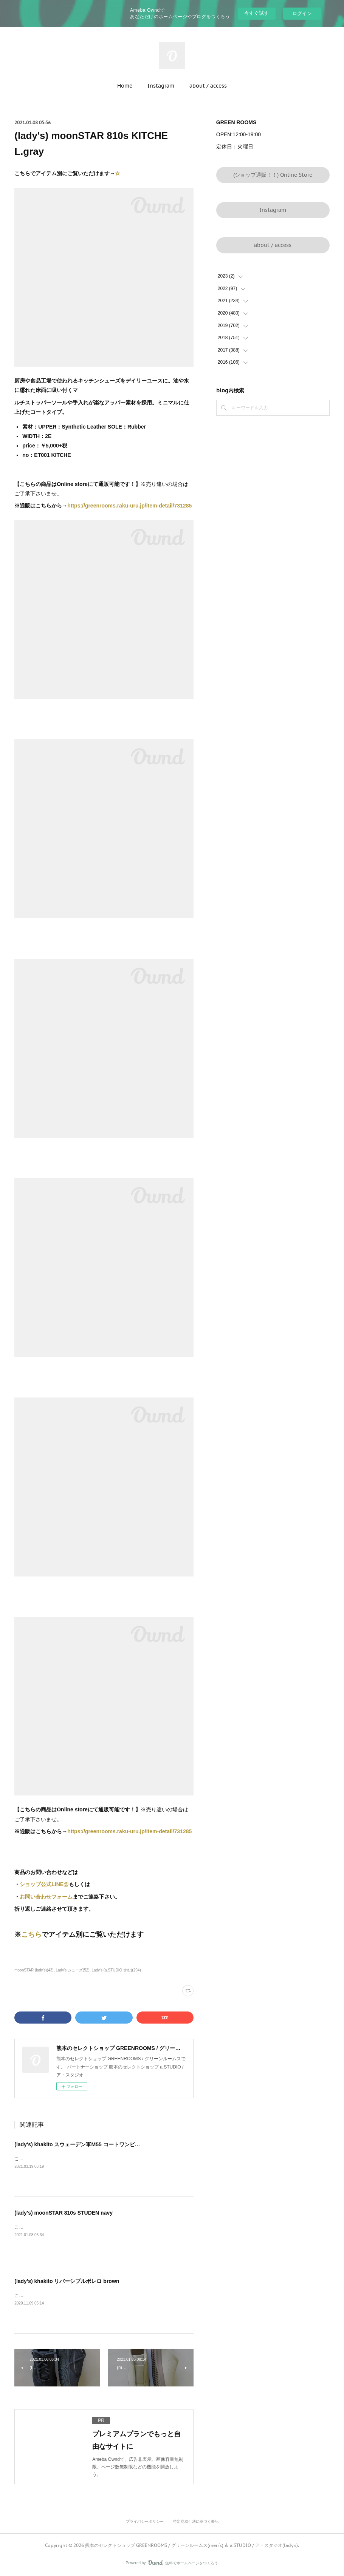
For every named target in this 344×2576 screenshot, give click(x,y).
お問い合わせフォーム (46, 1897)
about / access (208, 85)
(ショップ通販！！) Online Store (272, 174)
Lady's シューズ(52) (72, 1970)
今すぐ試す (256, 13)
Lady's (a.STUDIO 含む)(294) (116, 1970)
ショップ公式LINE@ (44, 1884)
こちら (31, 1934)
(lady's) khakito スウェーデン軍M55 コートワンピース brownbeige (95, 2144)
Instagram (160, 85)
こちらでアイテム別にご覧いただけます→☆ (59, 2158)
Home (124, 85)
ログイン (302, 13)
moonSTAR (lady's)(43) (33, 1970)
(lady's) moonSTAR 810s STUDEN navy (63, 2213)
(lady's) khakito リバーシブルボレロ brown (66, 2281)
